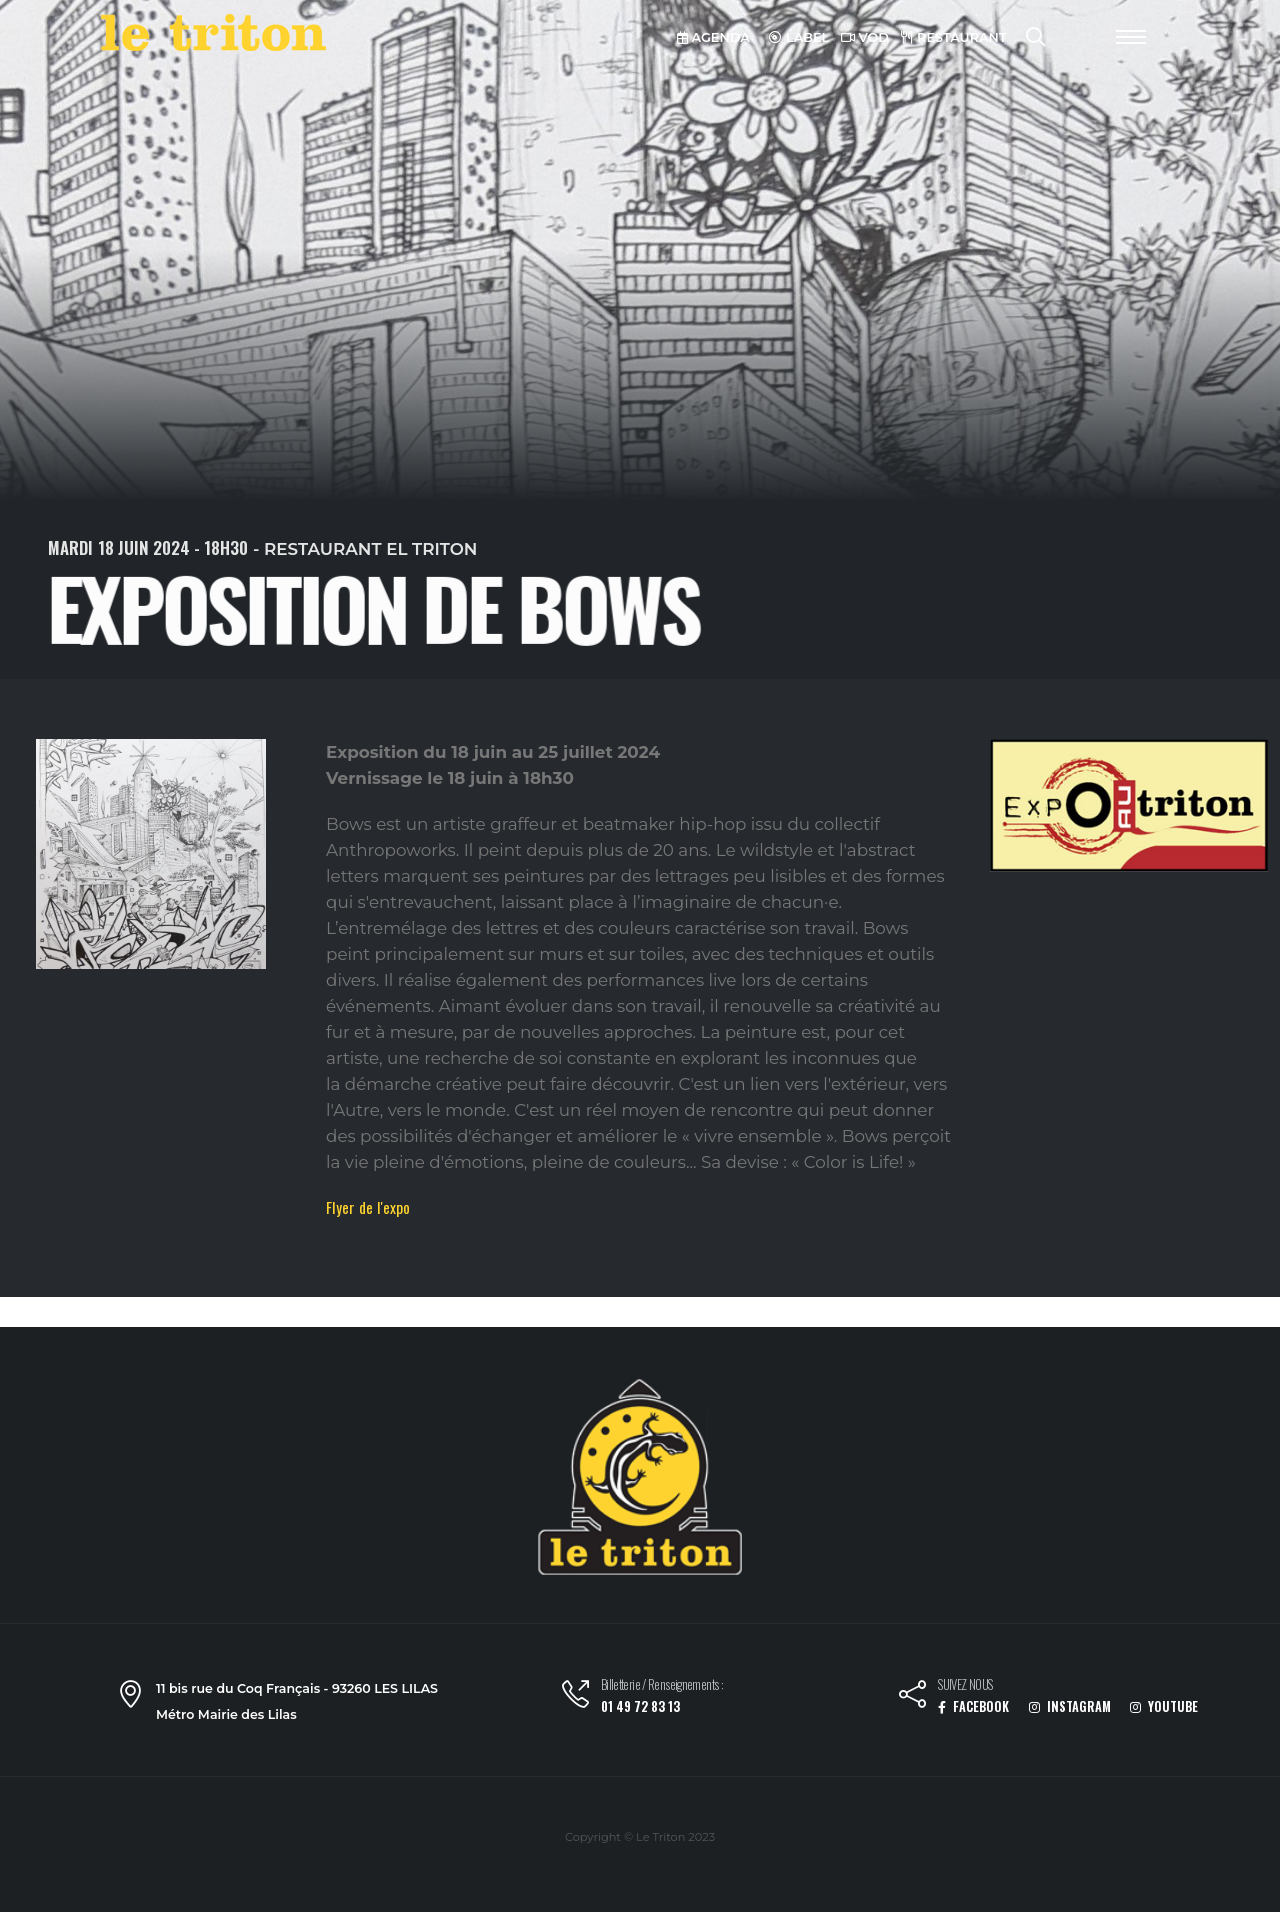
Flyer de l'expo (368, 1207)
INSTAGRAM (1070, 1706)
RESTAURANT (954, 37)
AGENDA (713, 37)
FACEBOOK (973, 1706)
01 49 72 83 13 (640, 1706)
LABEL (799, 37)
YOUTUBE (1164, 1706)
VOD (865, 37)
